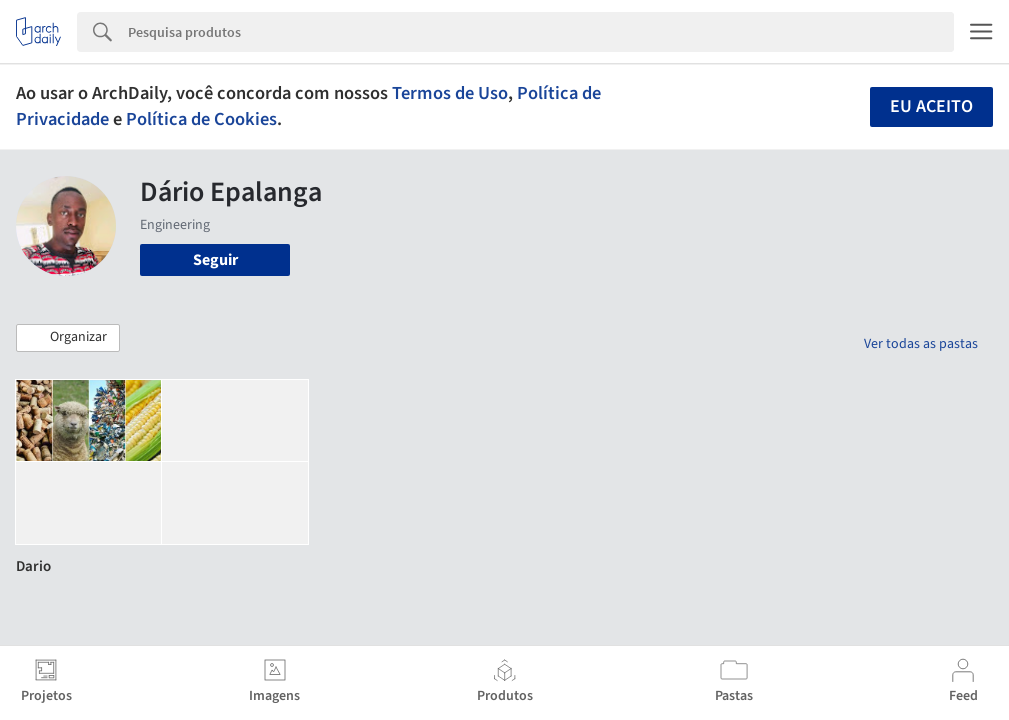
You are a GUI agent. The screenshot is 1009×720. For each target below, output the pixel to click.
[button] (68, 338)
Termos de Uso (450, 93)
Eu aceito (931, 106)
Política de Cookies (201, 119)
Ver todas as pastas (921, 344)
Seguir (215, 260)
